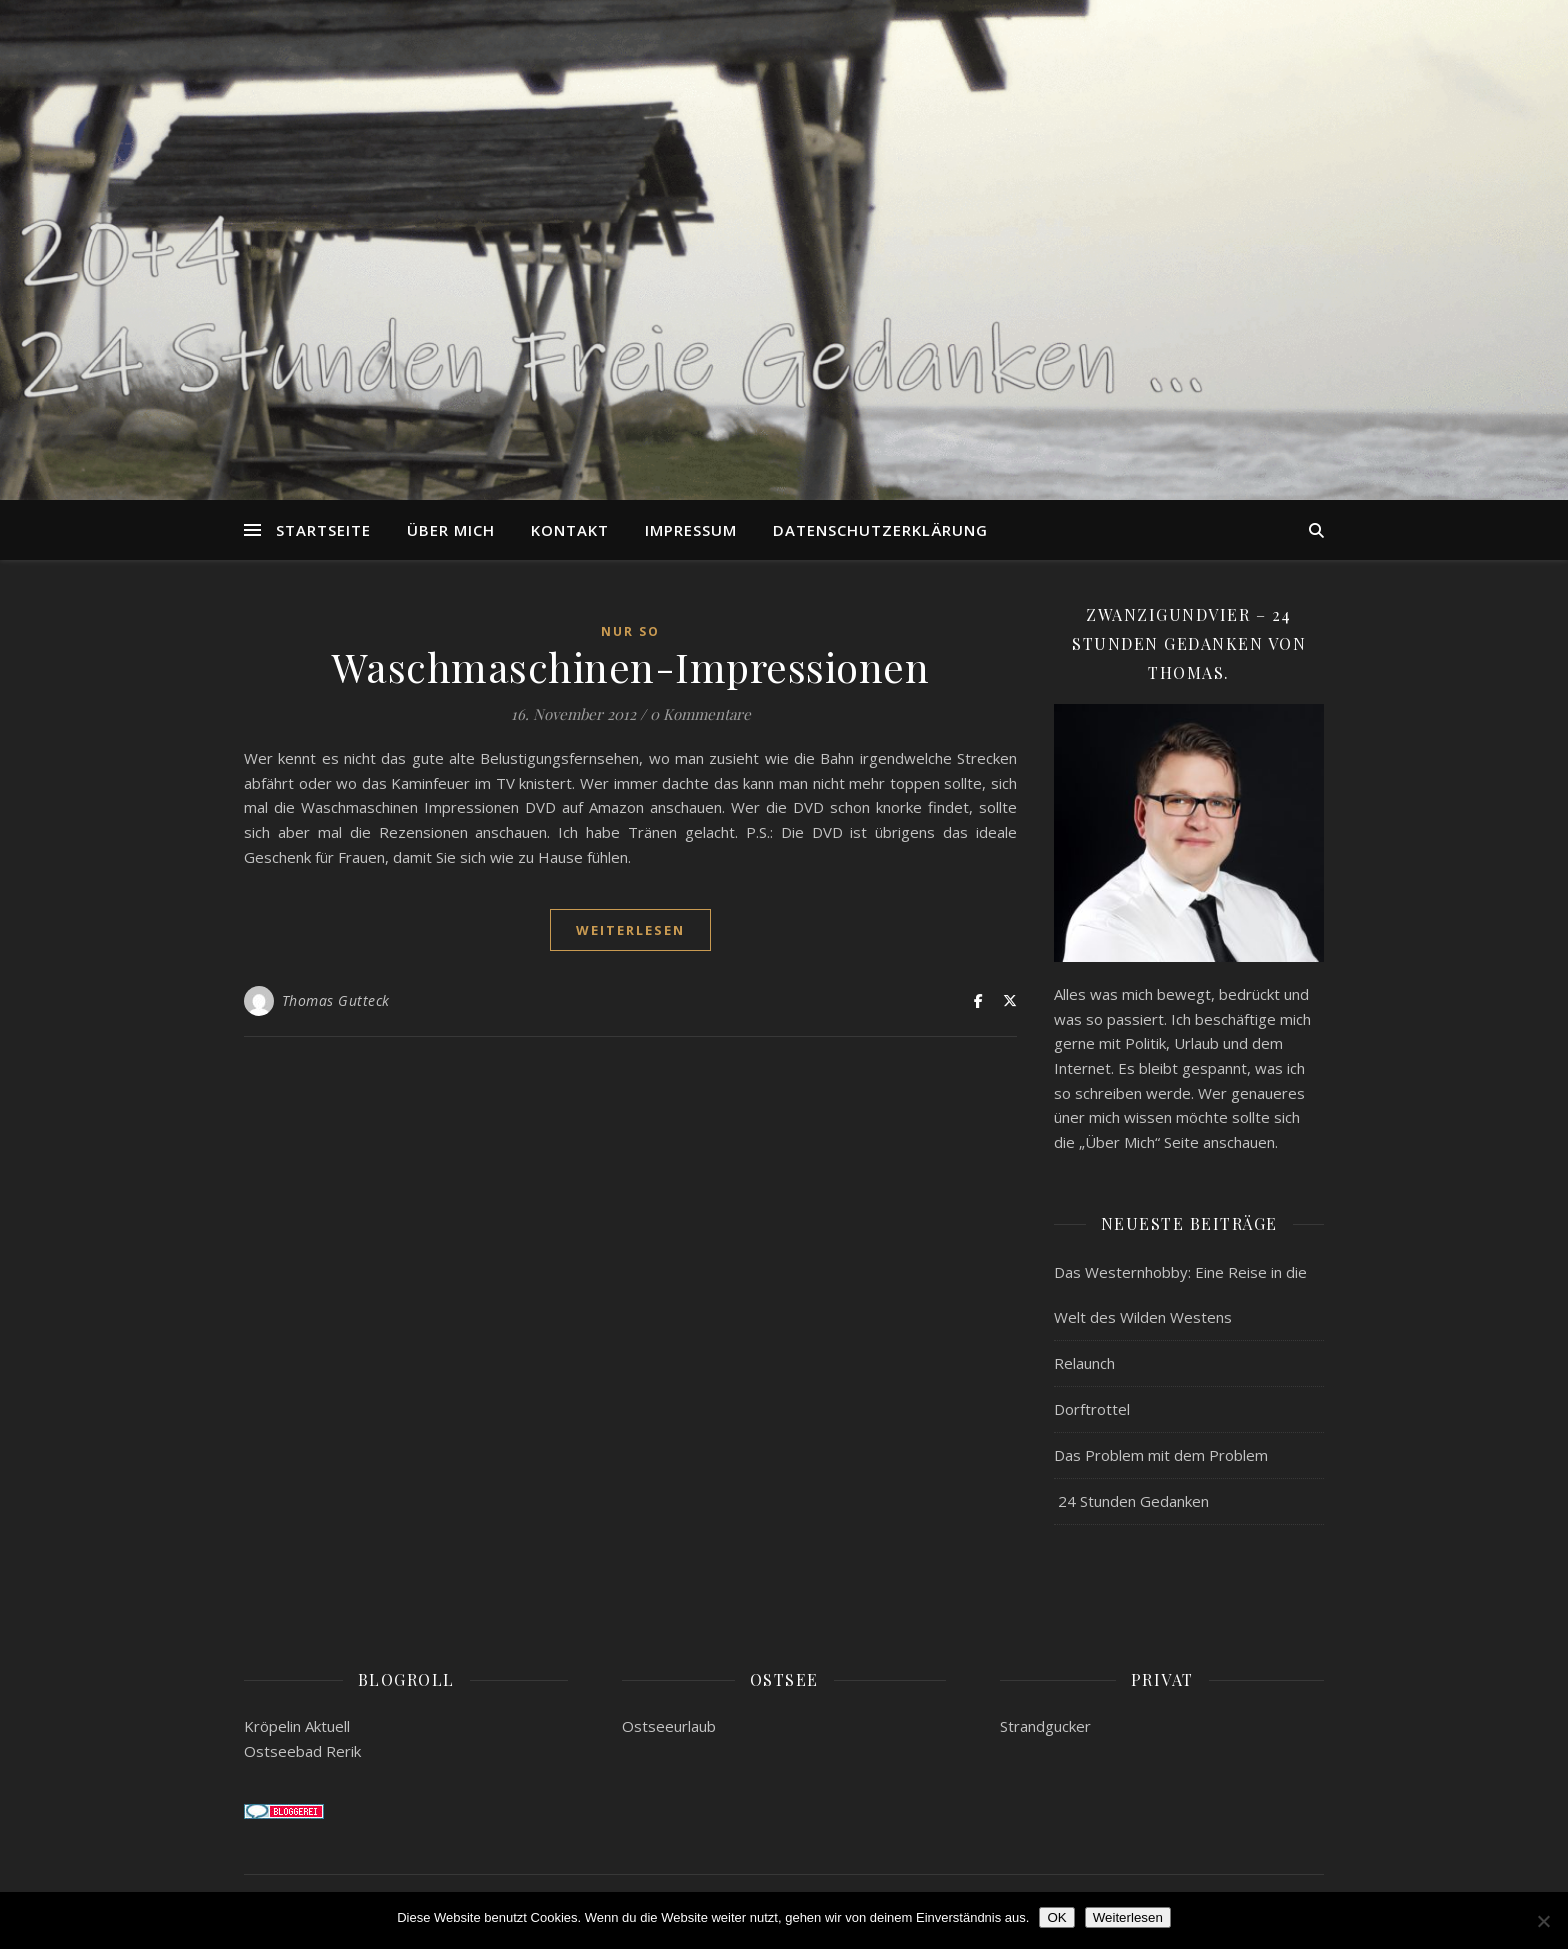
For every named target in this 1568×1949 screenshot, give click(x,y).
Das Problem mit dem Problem (1161, 1455)
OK (1056, 1917)
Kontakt (570, 530)
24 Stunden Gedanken (1131, 1501)
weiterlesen (630, 930)
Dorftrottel (1092, 1409)
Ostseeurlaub (669, 1726)
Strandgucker (1045, 1726)
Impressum (691, 530)
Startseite (323, 530)
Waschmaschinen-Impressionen (631, 666)
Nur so (630, 631)
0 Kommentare (700, 714)
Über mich (451, 530)
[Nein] (1543, 1921)
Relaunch (1084, 1363)
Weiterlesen (1128, 1917)
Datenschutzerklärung (880, 530)
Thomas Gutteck (336, 1000)
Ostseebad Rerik (302, 1751)
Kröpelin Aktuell (297, 1726)
